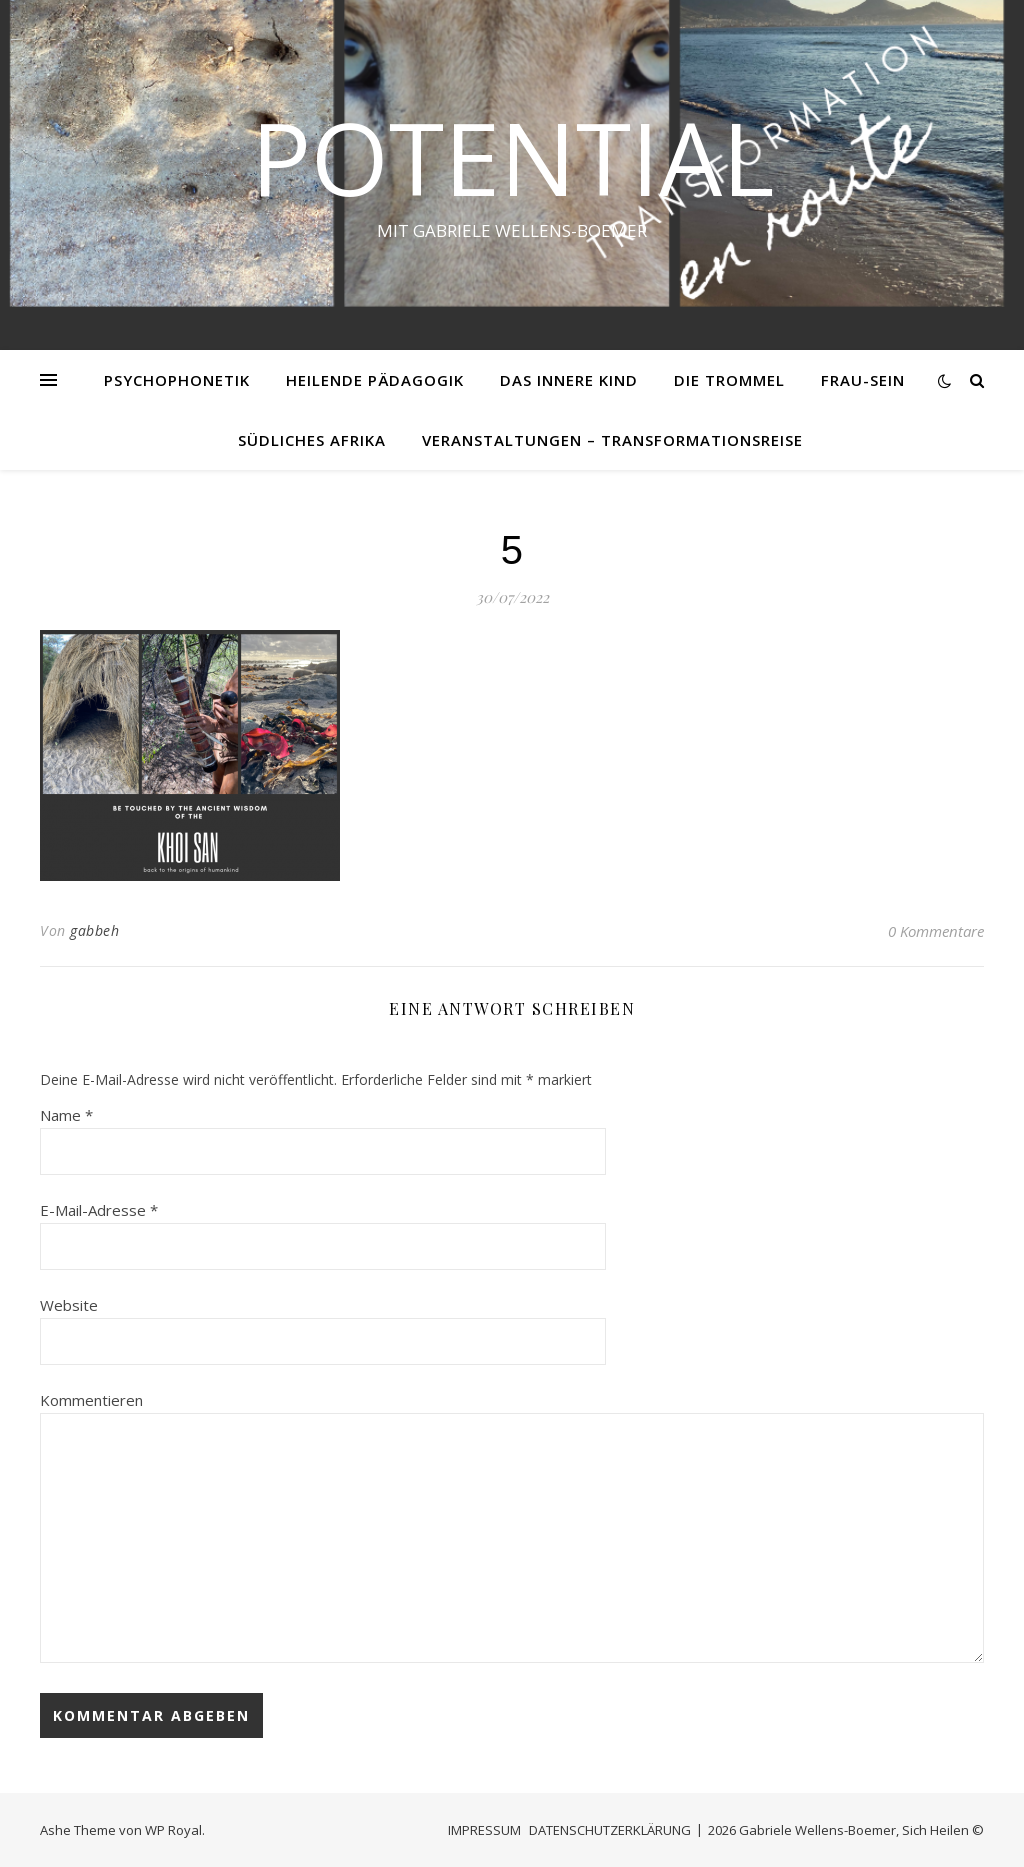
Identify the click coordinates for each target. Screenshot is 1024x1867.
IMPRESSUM (484, 1830)
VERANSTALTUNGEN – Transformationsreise (612, 440)
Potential (512, 157)
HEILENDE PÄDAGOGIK (375, 380)
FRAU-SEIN (863, 380)
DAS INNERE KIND (569, 380)
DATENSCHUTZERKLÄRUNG (610, 1830)
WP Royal (173, 1830)
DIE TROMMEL (729, 380)
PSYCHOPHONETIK (177, 380)
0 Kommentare (936, 931)
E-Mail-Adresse (99, 1210)
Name (66, 1115)
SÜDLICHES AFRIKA (312, 440)
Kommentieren (91, 1400)
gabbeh (94, 930)
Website (69, 1305)
